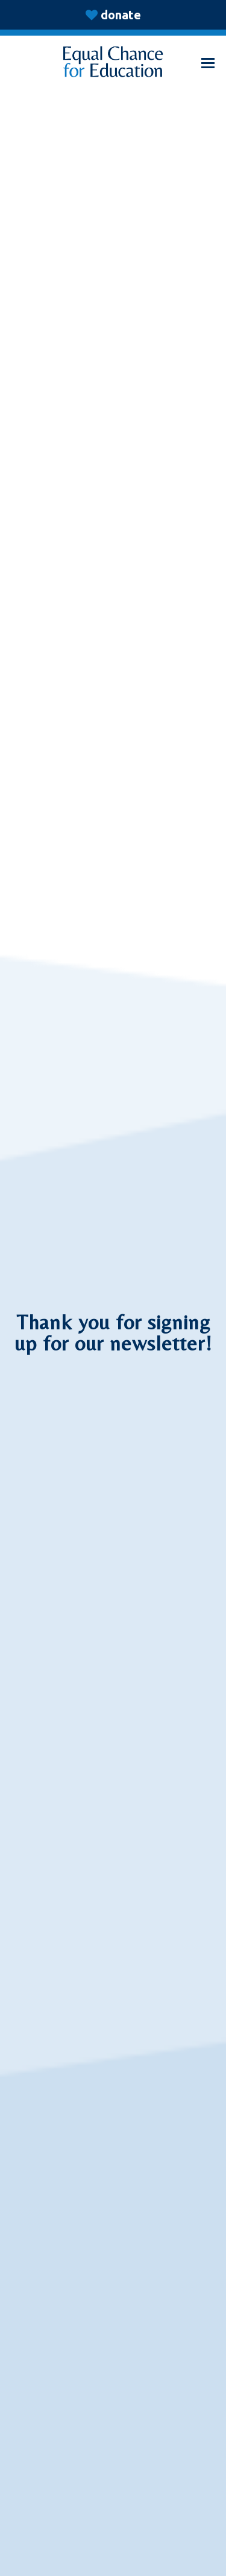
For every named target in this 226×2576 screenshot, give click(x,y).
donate (121, 15)
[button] (208, 63)
